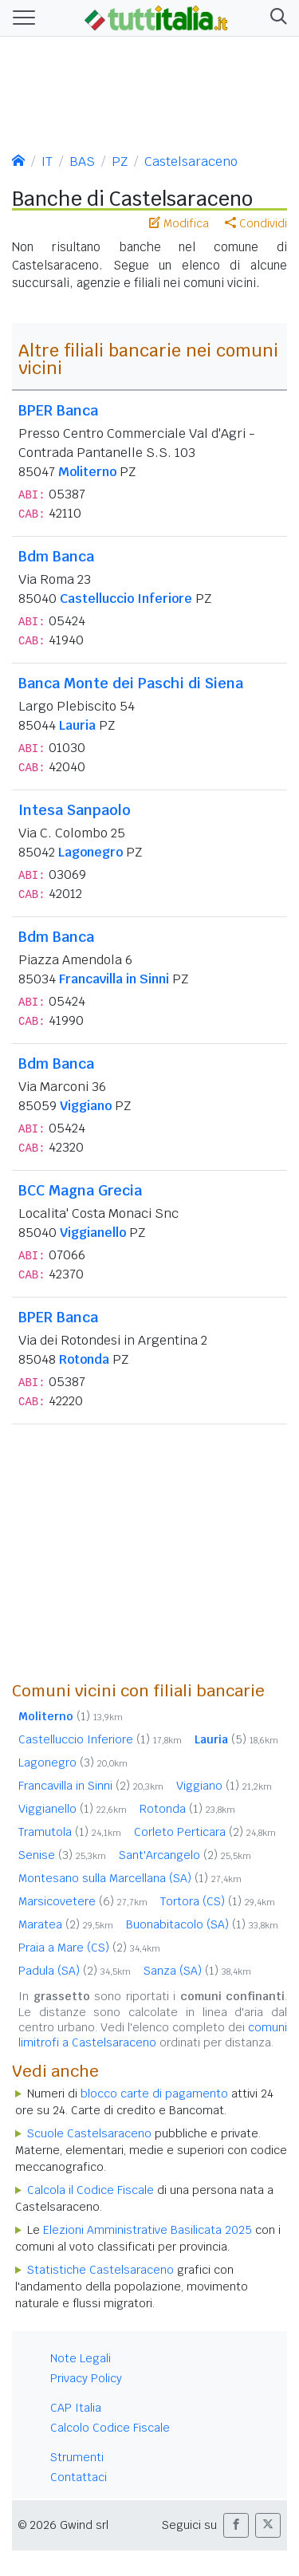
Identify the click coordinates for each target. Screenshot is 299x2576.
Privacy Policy (86, 2378)
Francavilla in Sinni (114, 979)
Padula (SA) (74, 1971)
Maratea (65, 1924)
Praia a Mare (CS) (89, 1947)
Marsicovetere (83, 1901)
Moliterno (87, 471)
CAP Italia (75, 2408)
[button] (275, 18)
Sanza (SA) (197, 1971)
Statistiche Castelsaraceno (100, 2270)
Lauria (77, 725)
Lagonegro (90, 852)
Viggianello (93, 1232)
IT (47, 161)
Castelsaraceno (191, 161)
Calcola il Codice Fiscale (90, 2190)
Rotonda (84, 1359)
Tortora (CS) (217, 1901)
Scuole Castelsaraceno (89, 2133)
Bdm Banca (56, 556)
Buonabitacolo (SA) (202, 1924)
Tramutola (69, 1832)
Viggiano (86, 1105)
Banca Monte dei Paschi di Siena (130, 683)
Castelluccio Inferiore (126, 598)
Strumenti (77, 2457)
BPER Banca (58, 410)
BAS (82, 161)
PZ (120, 161)
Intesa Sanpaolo (74, 810)
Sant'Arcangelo (185, 1855)
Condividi (256, 223)
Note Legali (80, 2358)
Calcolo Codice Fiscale (110, 2427)
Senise (62, 1855)
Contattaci (78, 2477)
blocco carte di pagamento (154, 2093)
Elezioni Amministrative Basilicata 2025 (147, 2230)
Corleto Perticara (205, 1832)
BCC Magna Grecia (80, 1190)
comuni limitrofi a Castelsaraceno (152, 2035)
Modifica (179, 223)
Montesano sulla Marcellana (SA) (130, 1878)
